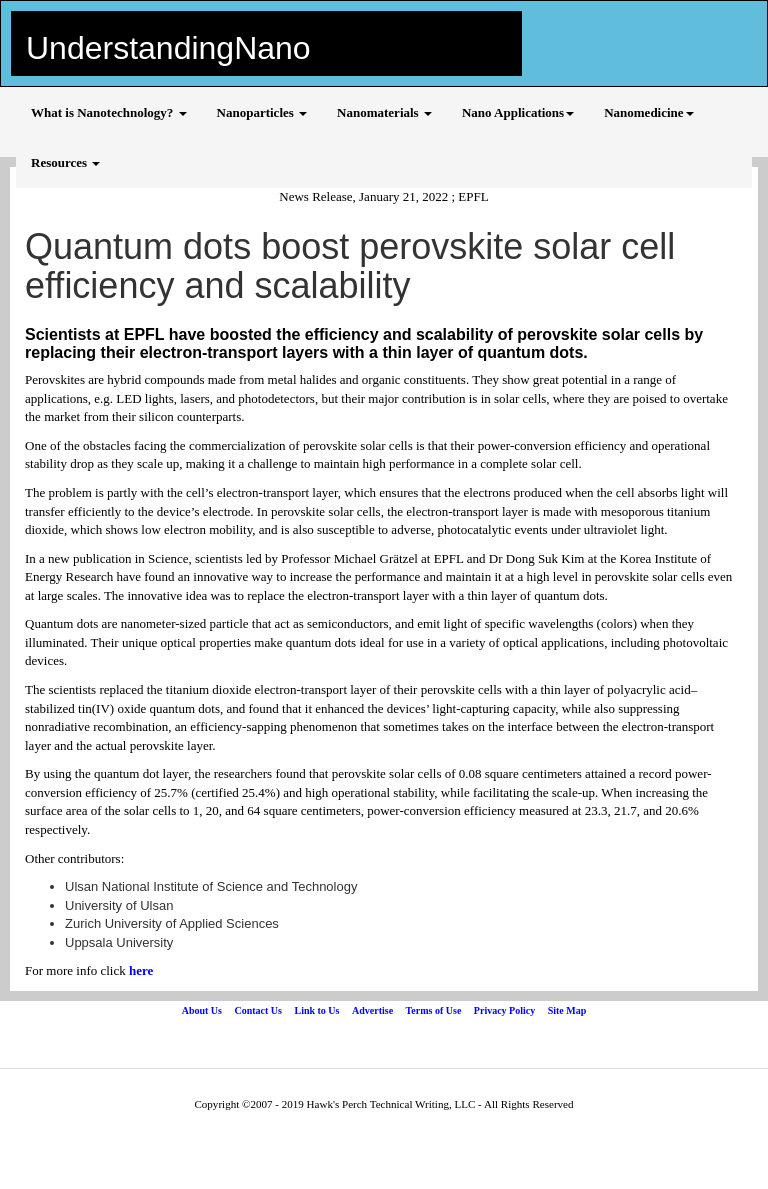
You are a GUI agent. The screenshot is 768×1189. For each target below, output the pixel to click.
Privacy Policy (504, 1010)
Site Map (567, 1010)
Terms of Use (434, 1010)
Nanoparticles (262, 112)
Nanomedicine (648, 112)
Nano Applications (518, 112)
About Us (202, 1010)
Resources (65, 162)
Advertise (372, 1010)
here (141, 970)
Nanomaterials (384, 112)
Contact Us (258, 1010)
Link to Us (316, 1010)
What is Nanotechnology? (109, 112)
